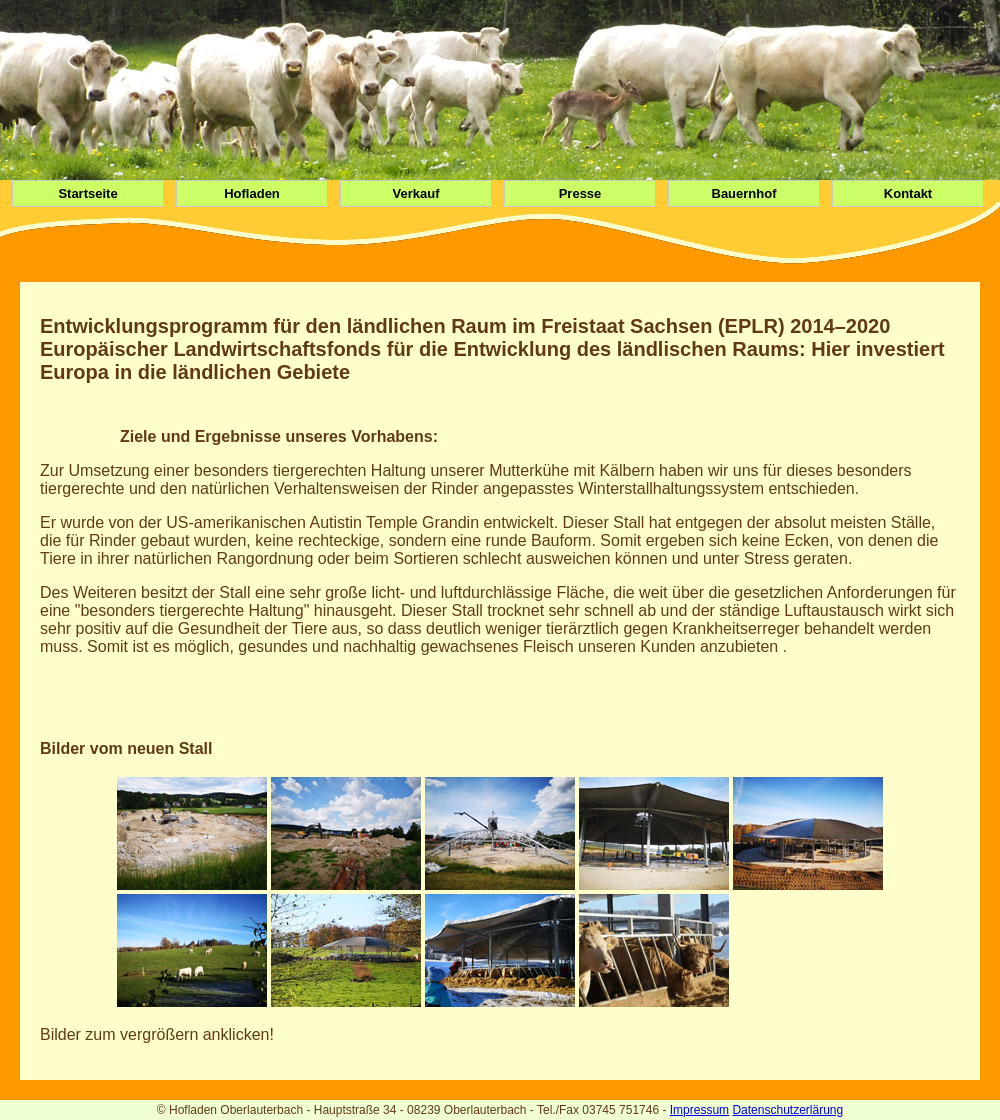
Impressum (699, 1110)
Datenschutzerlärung (787, 1110)
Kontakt (908, 193)
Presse (580, 193)
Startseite (87, 193)
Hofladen (252, 193)
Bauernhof (744, 193)
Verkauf (416, 193)
